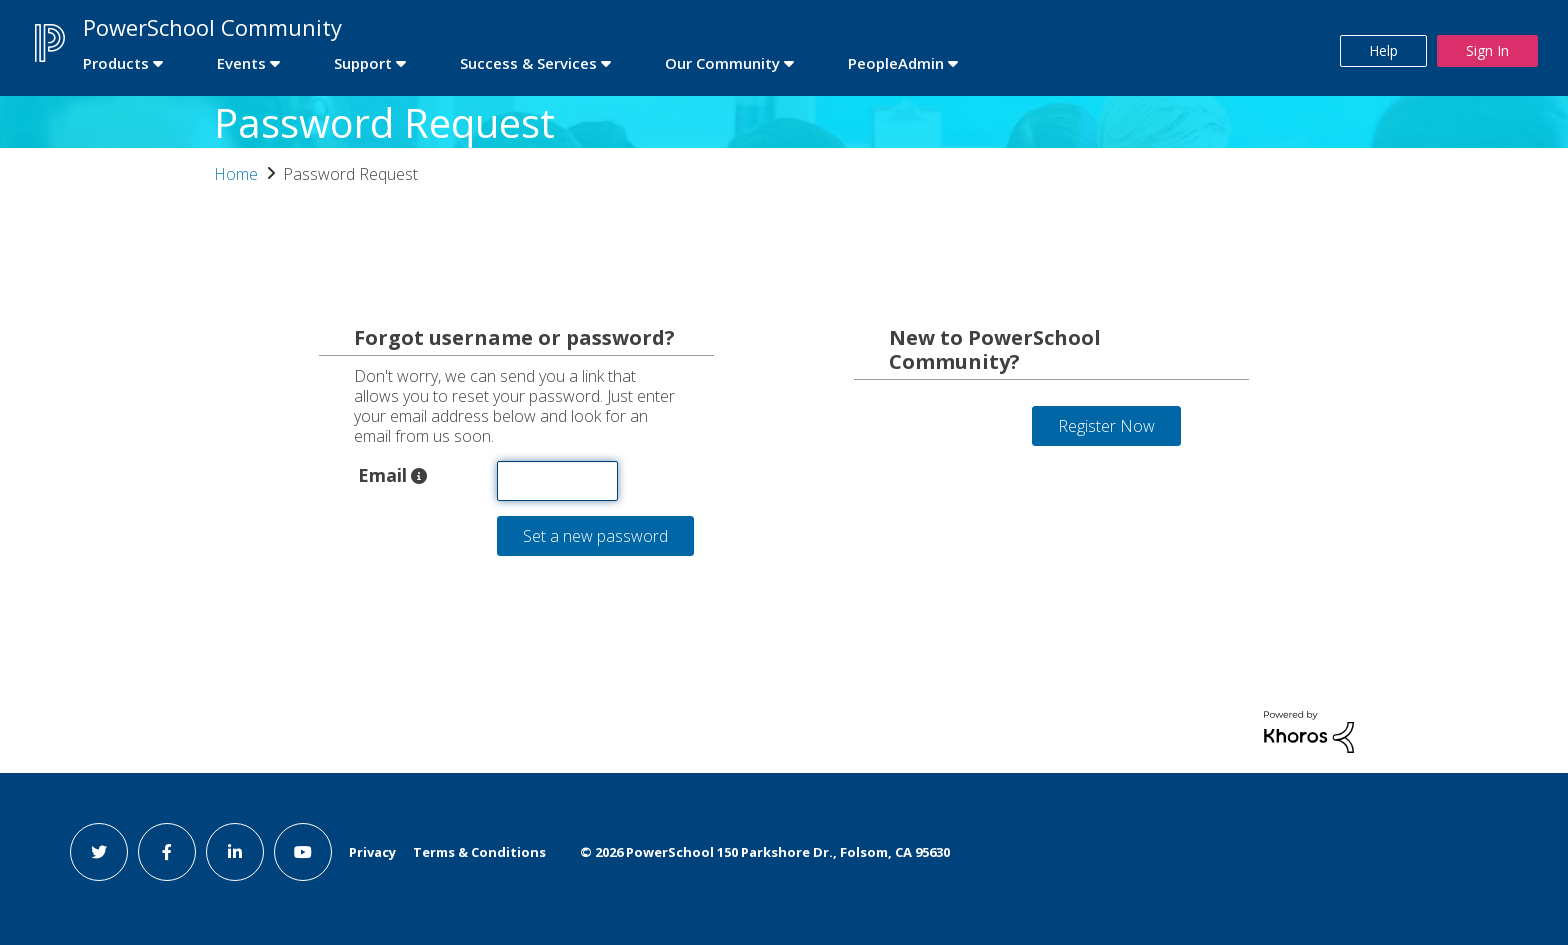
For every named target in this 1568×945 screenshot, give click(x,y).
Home (236, 174)
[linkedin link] (235, 852)
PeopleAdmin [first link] (896, 63)
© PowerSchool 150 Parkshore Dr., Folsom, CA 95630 (765, 852)
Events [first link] (241, 63)
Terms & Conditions (479, 852)
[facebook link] (167, 852)
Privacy (372, 852)
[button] (419, 476)
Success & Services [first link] (528, 63)
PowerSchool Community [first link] (212, 27)
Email (382, 474)
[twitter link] (99, 852)
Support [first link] (363, 63)
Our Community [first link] (722, 63)
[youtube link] (303, 852)
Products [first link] (116, 63)
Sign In (1487, 50)
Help (1383, 50)
